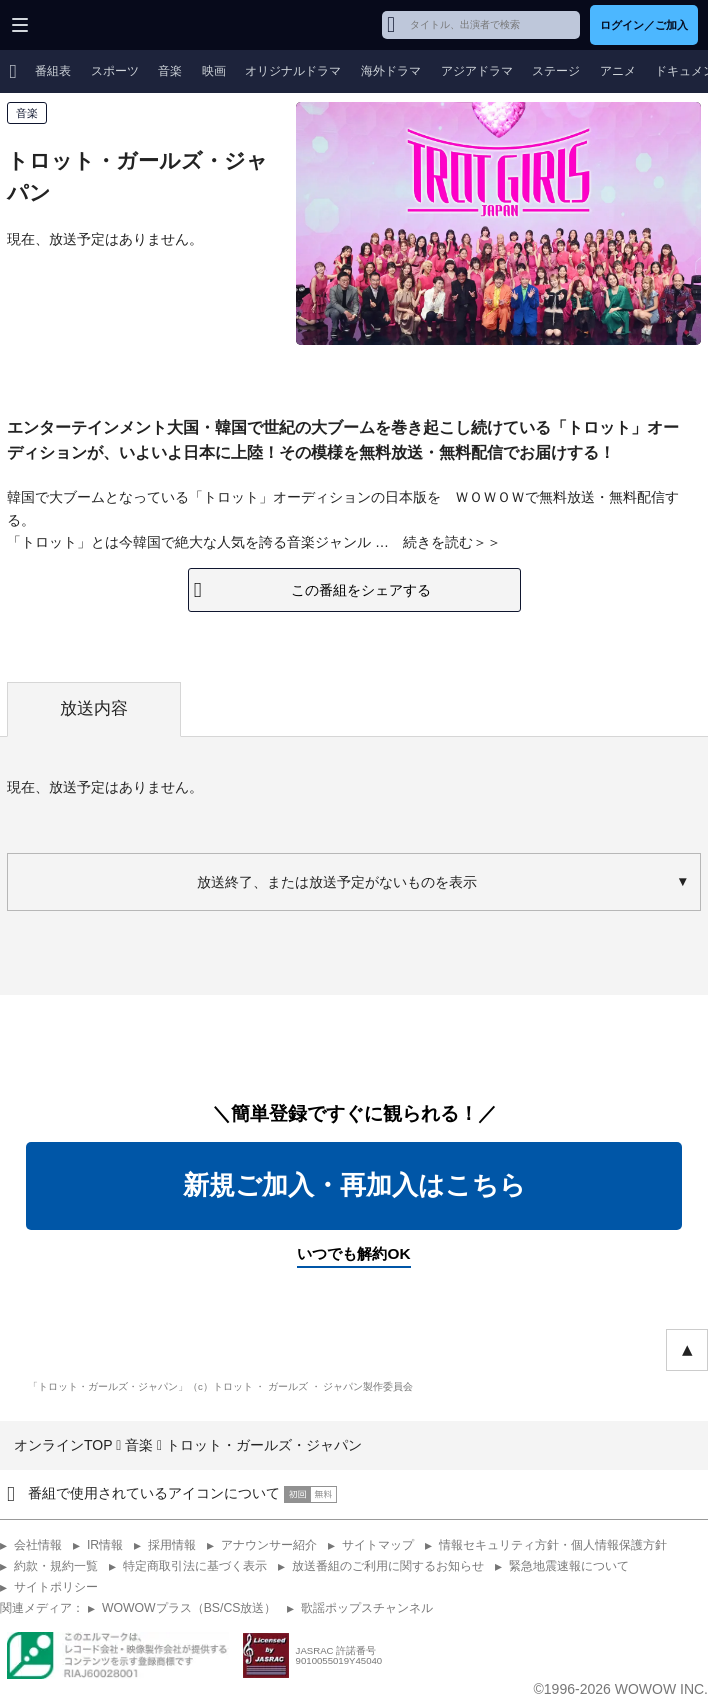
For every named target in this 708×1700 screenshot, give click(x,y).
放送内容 (94, 708)
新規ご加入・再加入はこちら (354, 1185)
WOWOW (91, 25)
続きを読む (438, 542)
